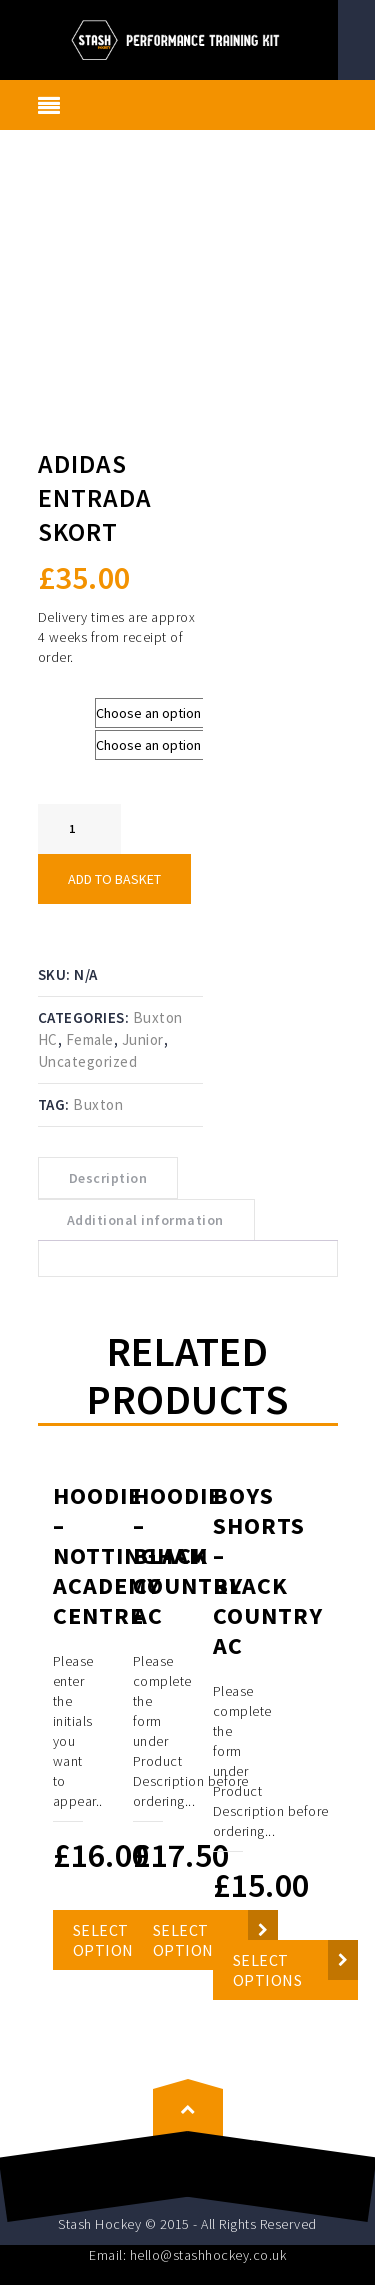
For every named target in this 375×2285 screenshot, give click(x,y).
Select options (268, 1970)
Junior (143, 1039)
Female (90, 1039)
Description (108, 1178)
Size (56, 707)
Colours (66, 739)
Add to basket (114, 879)
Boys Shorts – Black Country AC (268, 1570)
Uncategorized (88, 1061)
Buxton (98, 1104)
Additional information (145, 1220)
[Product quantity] (80, 829)
